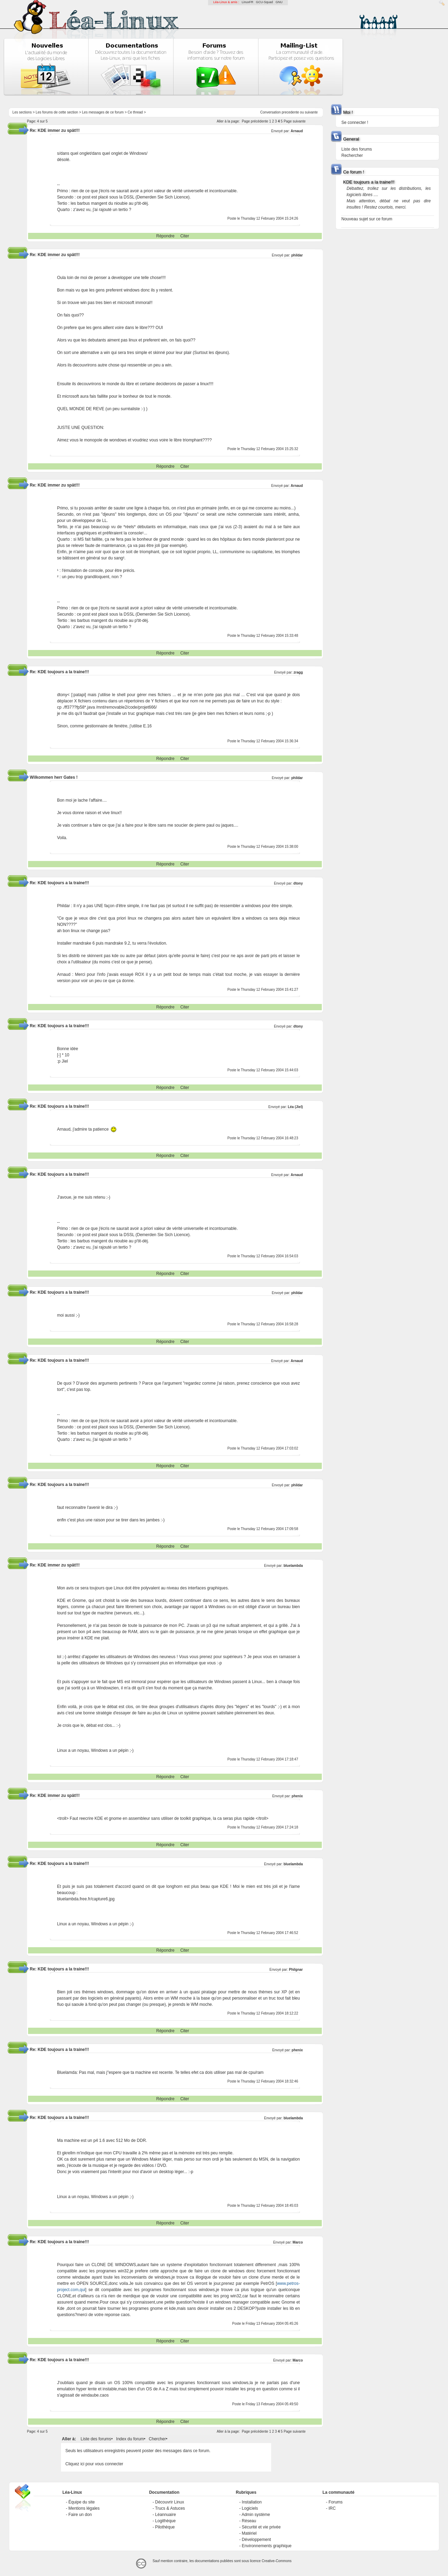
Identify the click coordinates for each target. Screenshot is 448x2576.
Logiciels (250, 2508)
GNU (279, 2)
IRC (332, 2508)
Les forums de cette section (57, 112)
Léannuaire (165, 2514)
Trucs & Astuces (170, 2508)
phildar (297, 255)
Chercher (157, 2438)
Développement (256, 2539)
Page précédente (255, 121)
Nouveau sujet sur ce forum (366, 219)
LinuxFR (247, 2)
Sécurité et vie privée (261, 2527)
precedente (290, 112)
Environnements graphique (266, 2545)
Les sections (22, 112)
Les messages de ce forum (103, 112)
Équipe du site (81, 2502)
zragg (298, 672)
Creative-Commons (277, 2561)
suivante (311, 112)
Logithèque (165, 2520)
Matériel (249, 2533)
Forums (335, 2502)
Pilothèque (165, 2527)
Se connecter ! (354, 122)
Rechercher (352, 155)
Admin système (256, 2514)
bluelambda (293, 1566)
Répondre (165, 236)
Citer (184, 236)
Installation (251, 2502)
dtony (298, 883)
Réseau (249, 2520)
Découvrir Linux (169, 2502)
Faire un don (80, 2514)
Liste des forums (96, 2438)
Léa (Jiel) (295, 1107)
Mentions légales (84, 2508)
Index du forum (130, 2438)
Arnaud (297, 131)
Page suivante (294, 121)
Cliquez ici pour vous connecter (94, 2463)
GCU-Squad (264, 2)
